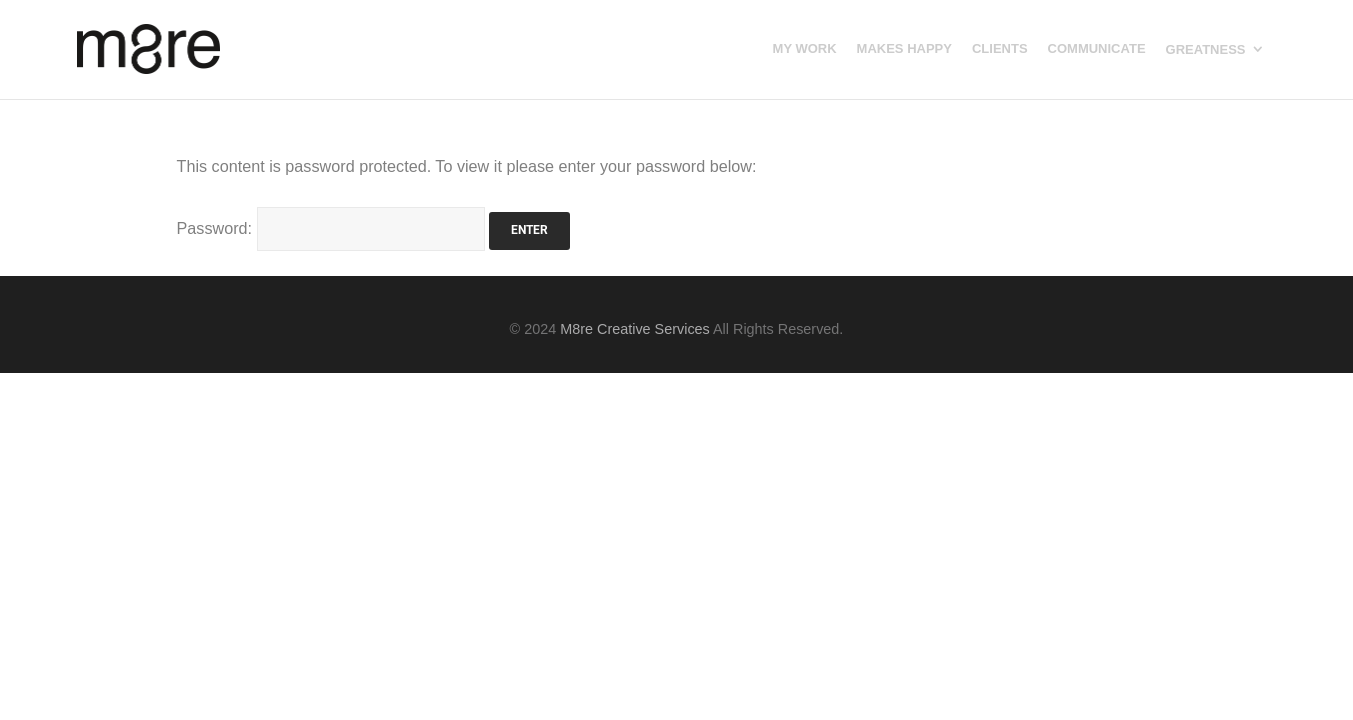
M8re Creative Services (635, 329)
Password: (331, 228)
